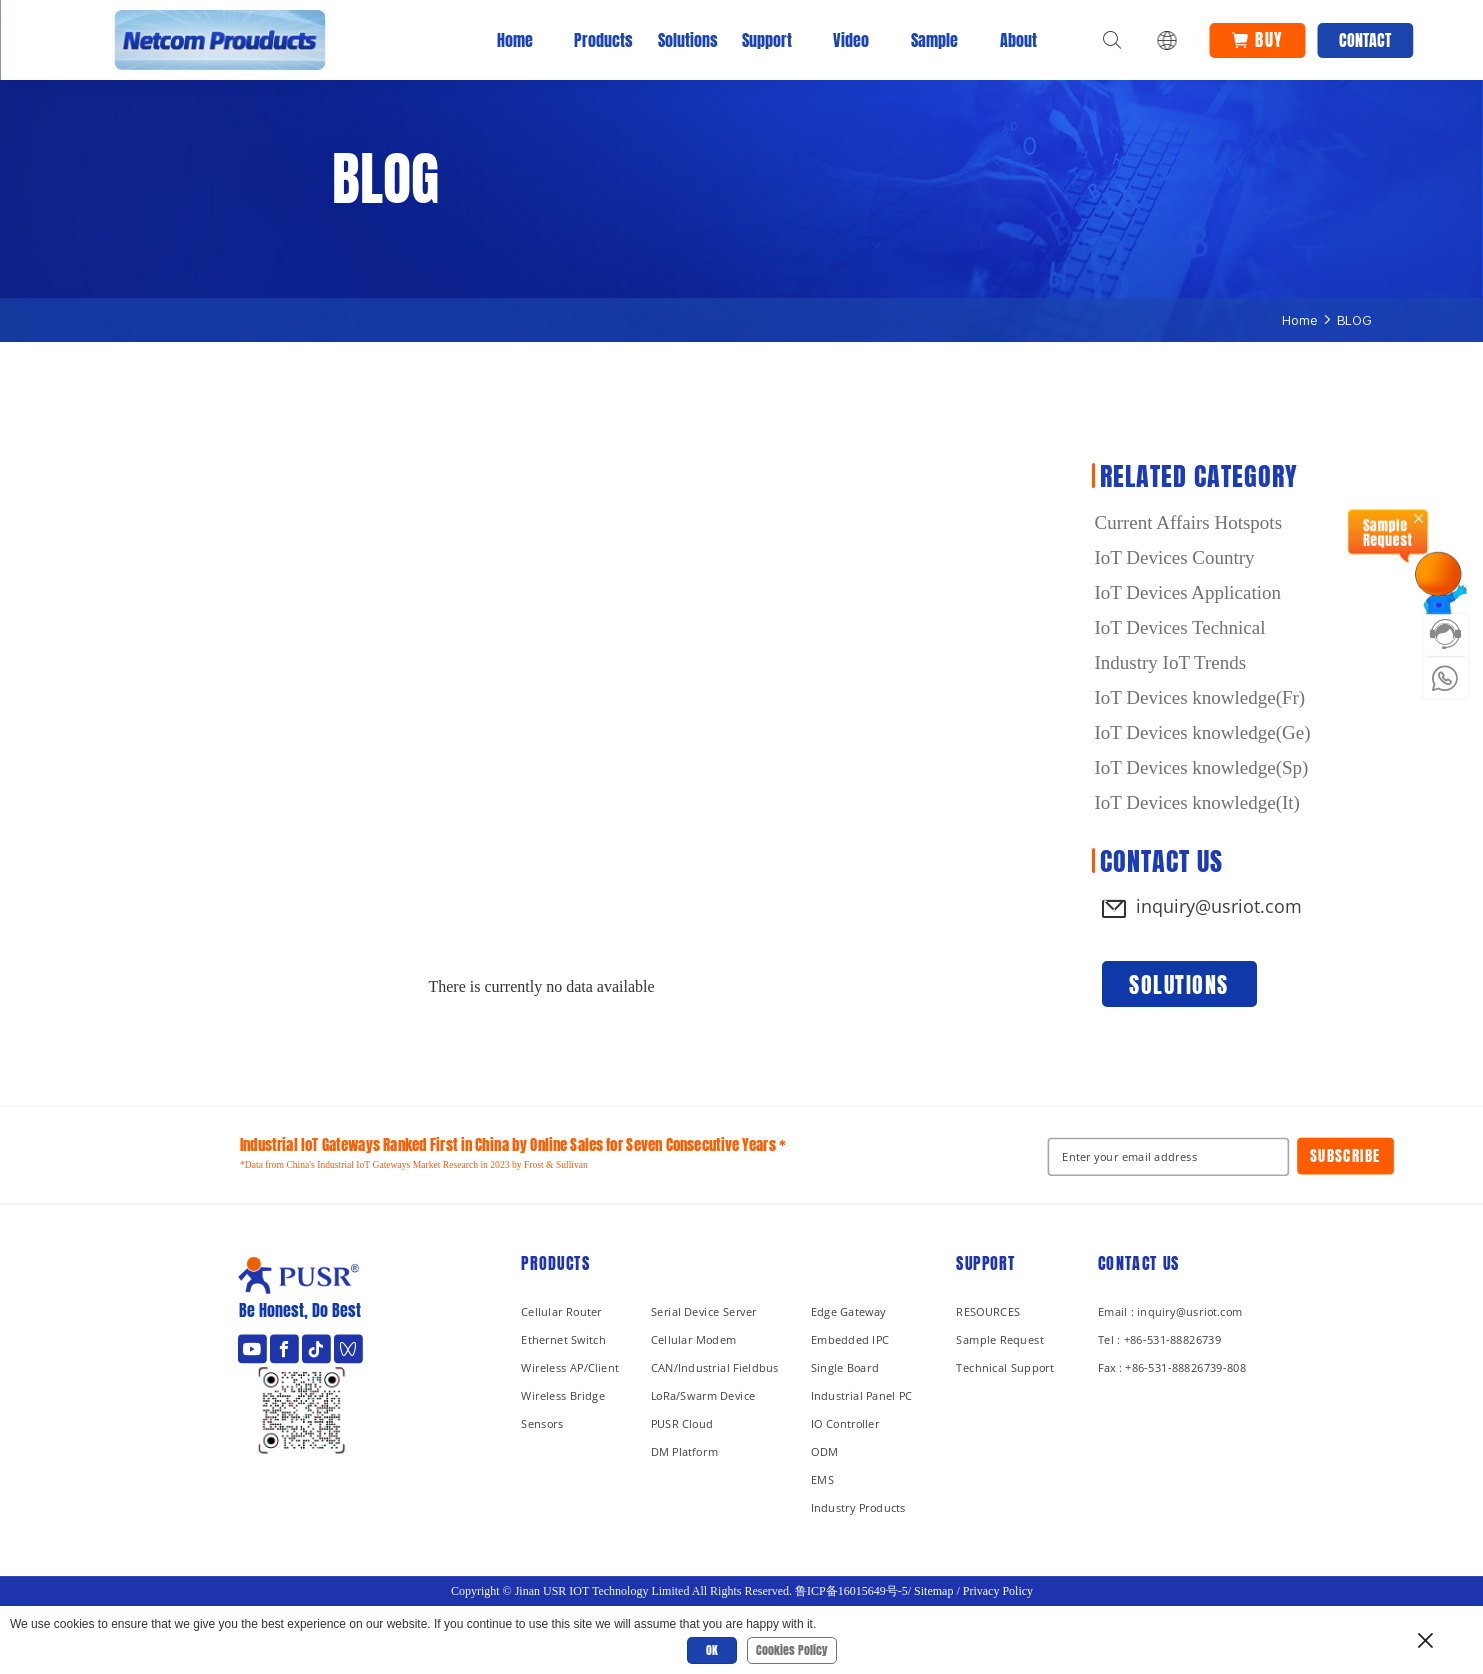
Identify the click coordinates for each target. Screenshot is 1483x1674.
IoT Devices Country (1175, 557)
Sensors (542, 1423)
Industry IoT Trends (1171, 662)
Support (767, 40)
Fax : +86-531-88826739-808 (1172, 1367)
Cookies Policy (792, 1650)
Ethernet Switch (563, 1339)
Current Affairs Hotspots (1189, 522)
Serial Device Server (703, 1311)
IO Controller (844, 1423)
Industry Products (857, 1507)
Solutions (683, 40)
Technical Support (1005, 1367)
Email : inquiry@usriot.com (1170, 1311)
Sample (934, 40)
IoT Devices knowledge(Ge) (1203, 732)
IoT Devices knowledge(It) (1197, 802)
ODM (823, 1451)
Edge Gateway (847, 1311)
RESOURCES (988, 1311)
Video (851, 40)
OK (712, 1650)
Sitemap (933, 1592)
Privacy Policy (997, 1592)
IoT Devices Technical (1180, 627)
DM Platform (683, 1451)
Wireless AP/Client (570, 1367)
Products (599, 40)
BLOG (1354, 320)
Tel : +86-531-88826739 (1159, 1339)
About (1018, 40)
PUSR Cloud (681, 1423)
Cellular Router (561, 1311)
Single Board (844, 1367)
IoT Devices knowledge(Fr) (1200, 697)
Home (515, 40)
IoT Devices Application (1188, 592)
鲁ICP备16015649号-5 (851, 1592)
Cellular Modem (693, 1339)
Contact (1365, 40)
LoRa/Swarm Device (702, 1395)
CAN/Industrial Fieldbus (714, 1367)
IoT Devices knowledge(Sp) (1202, 767)
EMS (821, 1479)
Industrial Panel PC (861, 1395)
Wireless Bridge (563, 1395)
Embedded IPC (849, 1339)
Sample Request (999, 1339)
